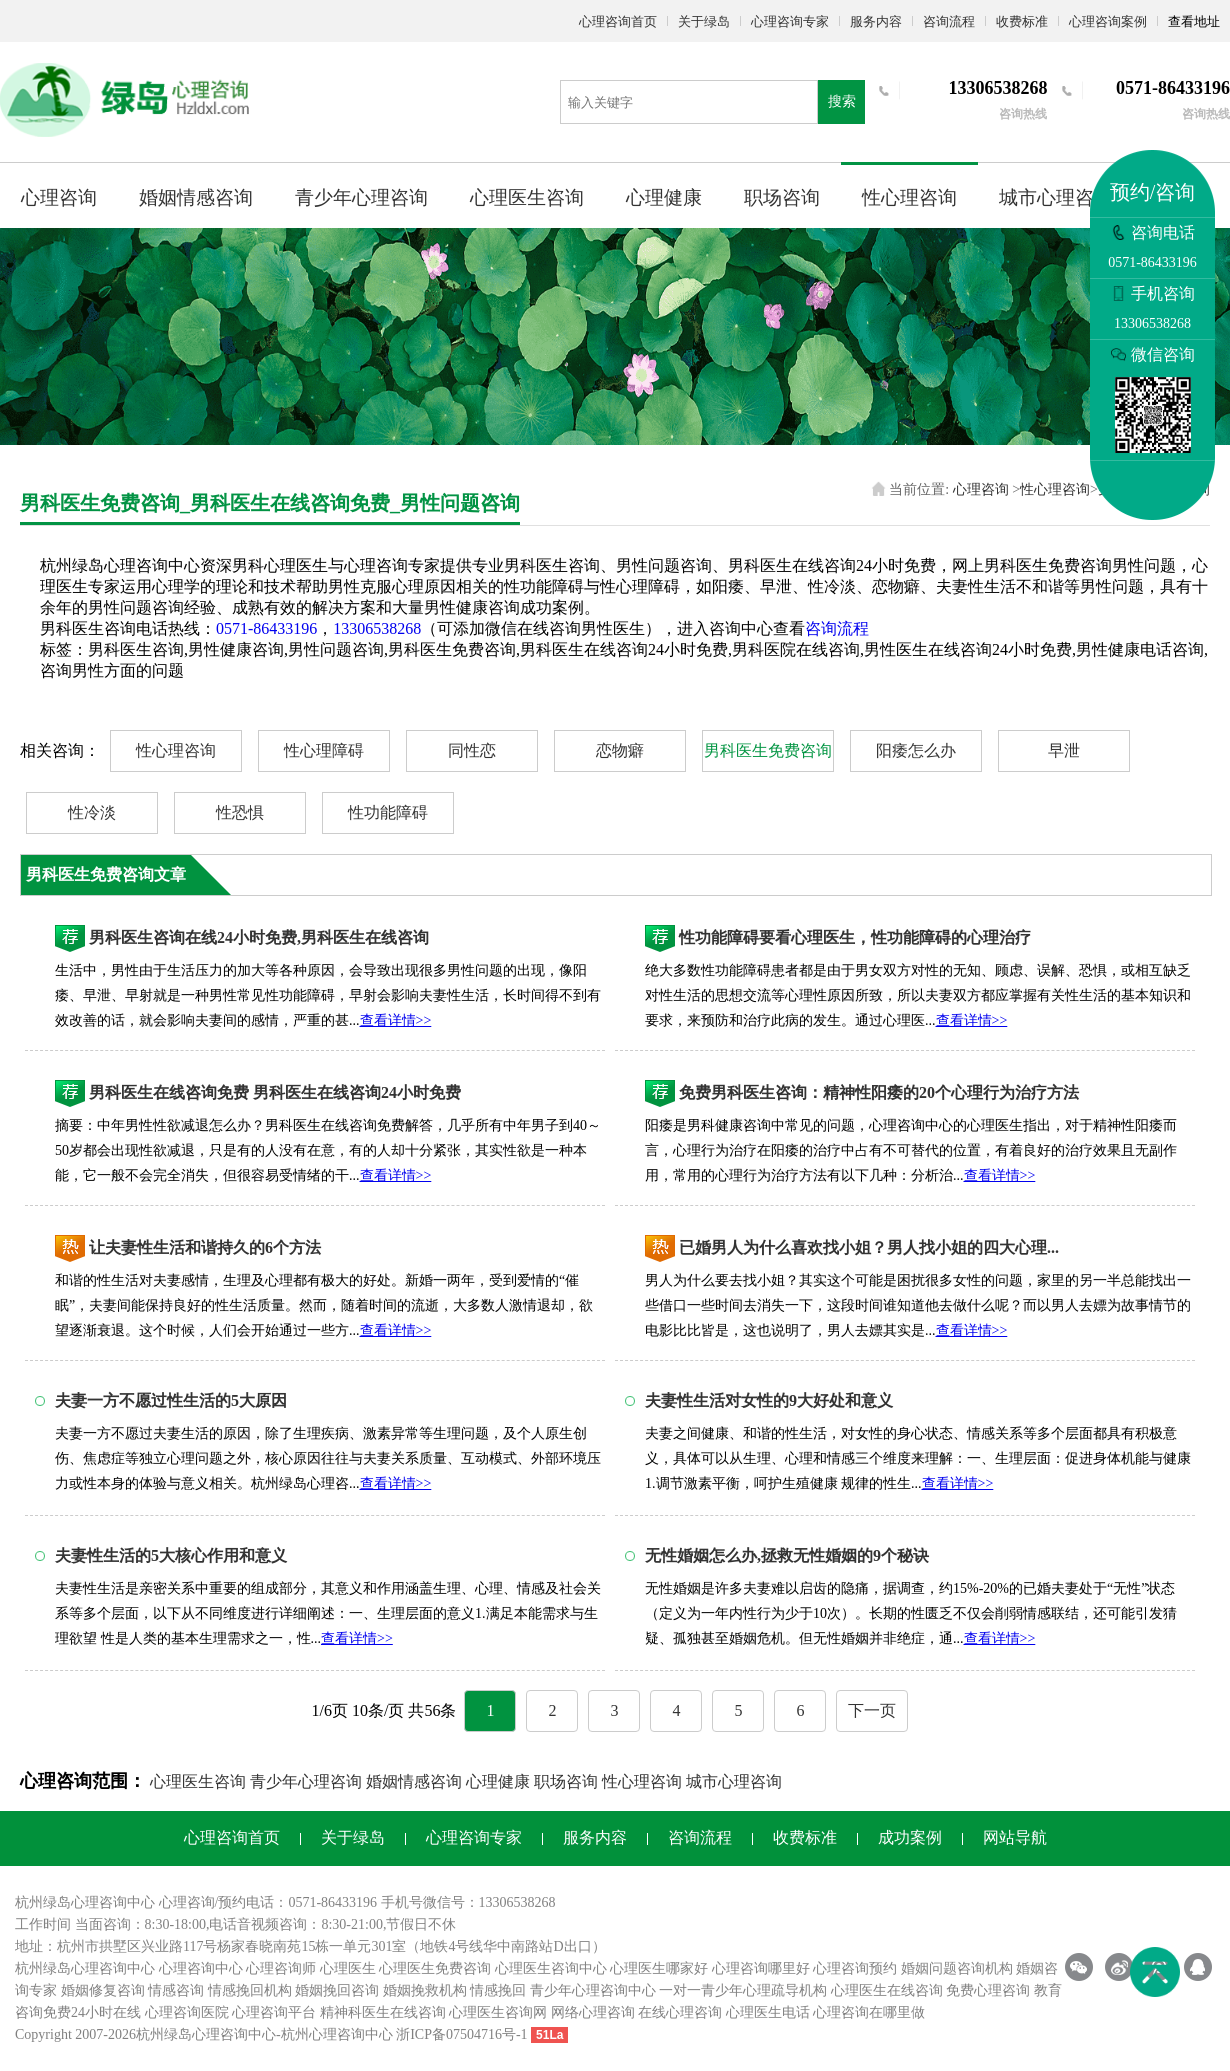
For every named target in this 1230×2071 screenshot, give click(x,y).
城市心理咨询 (1056, 197)
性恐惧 (240, 812)
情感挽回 (498, 1990)
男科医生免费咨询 (768, 750)
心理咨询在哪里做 (869, 2012)
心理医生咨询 (527, 197)
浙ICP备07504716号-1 (461, 2034)
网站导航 (1015, 1837)
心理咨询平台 (274, 2012)
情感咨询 (176, 1990)
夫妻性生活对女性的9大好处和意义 (769, 1400)
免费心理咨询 (988, 1990)
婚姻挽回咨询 (337, 1990)
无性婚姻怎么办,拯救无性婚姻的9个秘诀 (787, 1555)
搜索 (842, 101)
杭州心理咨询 (323, 2034)
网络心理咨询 (593, 2012)
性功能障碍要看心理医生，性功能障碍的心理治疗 (855, 937)
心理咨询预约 (855, 1968)
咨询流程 (949, 21)
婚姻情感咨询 (196, 197)
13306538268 (377, 628)
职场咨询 (782, 197)
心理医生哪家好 (659, 1968)
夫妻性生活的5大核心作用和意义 (171, 1555)
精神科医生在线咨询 (383, 2012)
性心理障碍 (324, 750)
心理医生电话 (768, 2012)
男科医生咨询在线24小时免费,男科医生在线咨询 (259, 937)
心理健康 (664, 197)
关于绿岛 (704, 21)
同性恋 (472, 750)
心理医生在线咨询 (887, 1990)
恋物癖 (620, 750)
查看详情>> (396, 1020)
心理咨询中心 (201, 1968)
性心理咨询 (909, 197)
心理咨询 (59, 197)
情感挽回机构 (250, 1990)
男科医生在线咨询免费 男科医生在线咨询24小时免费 (275, 1092)
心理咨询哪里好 (761, 1968)
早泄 (1064, 750)
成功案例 (910, 1837)
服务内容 (876, 21)
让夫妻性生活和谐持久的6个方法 (205, 1247)
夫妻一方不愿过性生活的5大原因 (171, 1400)
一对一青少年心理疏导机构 (743, 1990)
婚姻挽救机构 (425, 1990)
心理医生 (348, 1968)
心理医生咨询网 (498, 2012)
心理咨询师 (281, 1968)
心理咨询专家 (790, 21)
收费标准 (1022, 21)
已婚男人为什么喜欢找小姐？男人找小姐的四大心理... (869, 1247)
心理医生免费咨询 (435, 1968)
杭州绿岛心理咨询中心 (85, 1968)
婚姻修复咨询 (103, 1990)
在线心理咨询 (680, 2012)
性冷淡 (92, 812)
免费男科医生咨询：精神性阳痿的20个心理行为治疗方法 (879, 1092)
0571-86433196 (266, 628)
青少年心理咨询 (361, 197)
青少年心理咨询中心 (593, 1990)
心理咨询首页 (618, 21)
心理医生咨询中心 (551, 1968)
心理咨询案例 (1108, 21)
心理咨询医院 (187, 2012)
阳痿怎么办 (916, 750)
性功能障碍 (388, 812)
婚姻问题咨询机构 (957, 1968)
